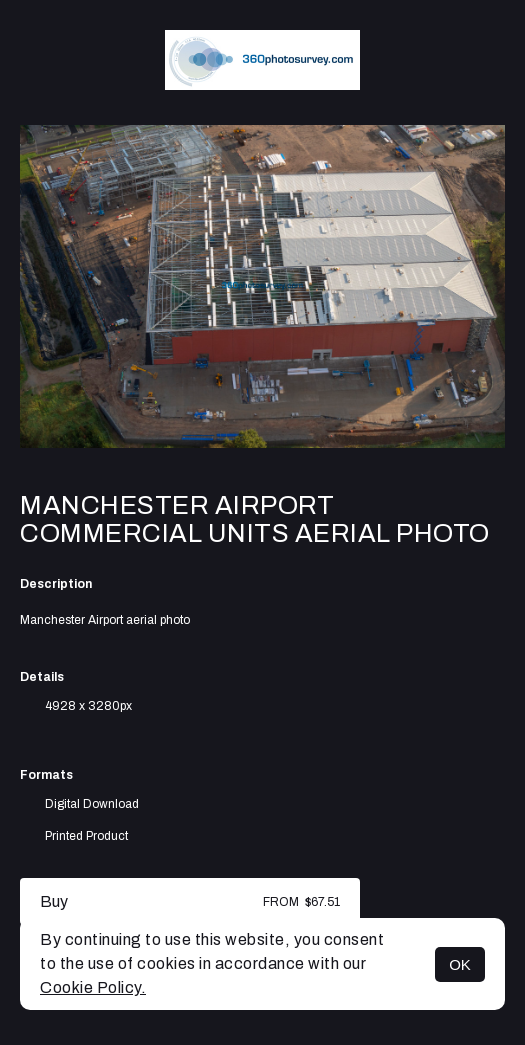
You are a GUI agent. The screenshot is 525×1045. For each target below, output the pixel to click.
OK (460, 964)
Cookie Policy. (93, 987)
